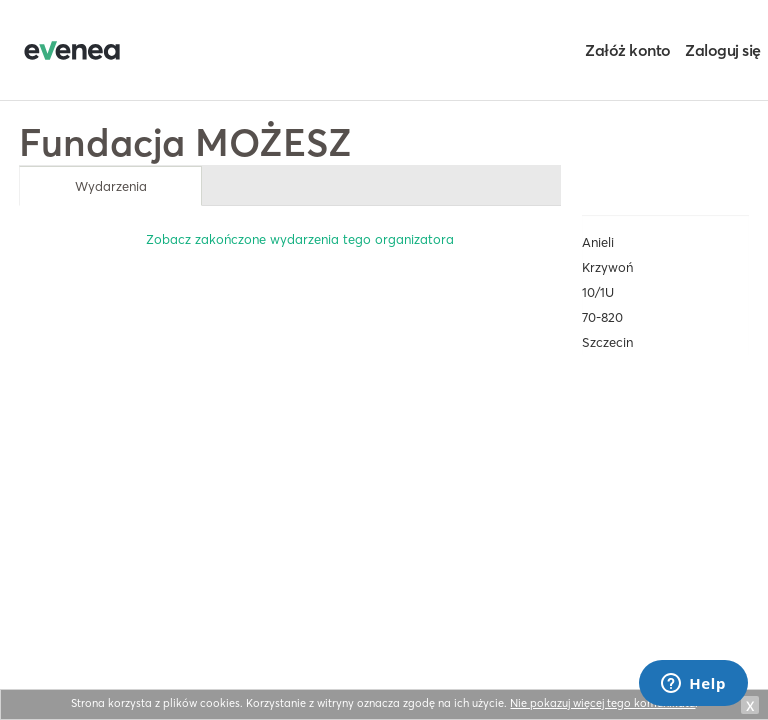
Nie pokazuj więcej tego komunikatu (602, 703)
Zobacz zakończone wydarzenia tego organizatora (300, 239)
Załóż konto (628, 50)
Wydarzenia (111, 186)
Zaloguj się (723, 50)
